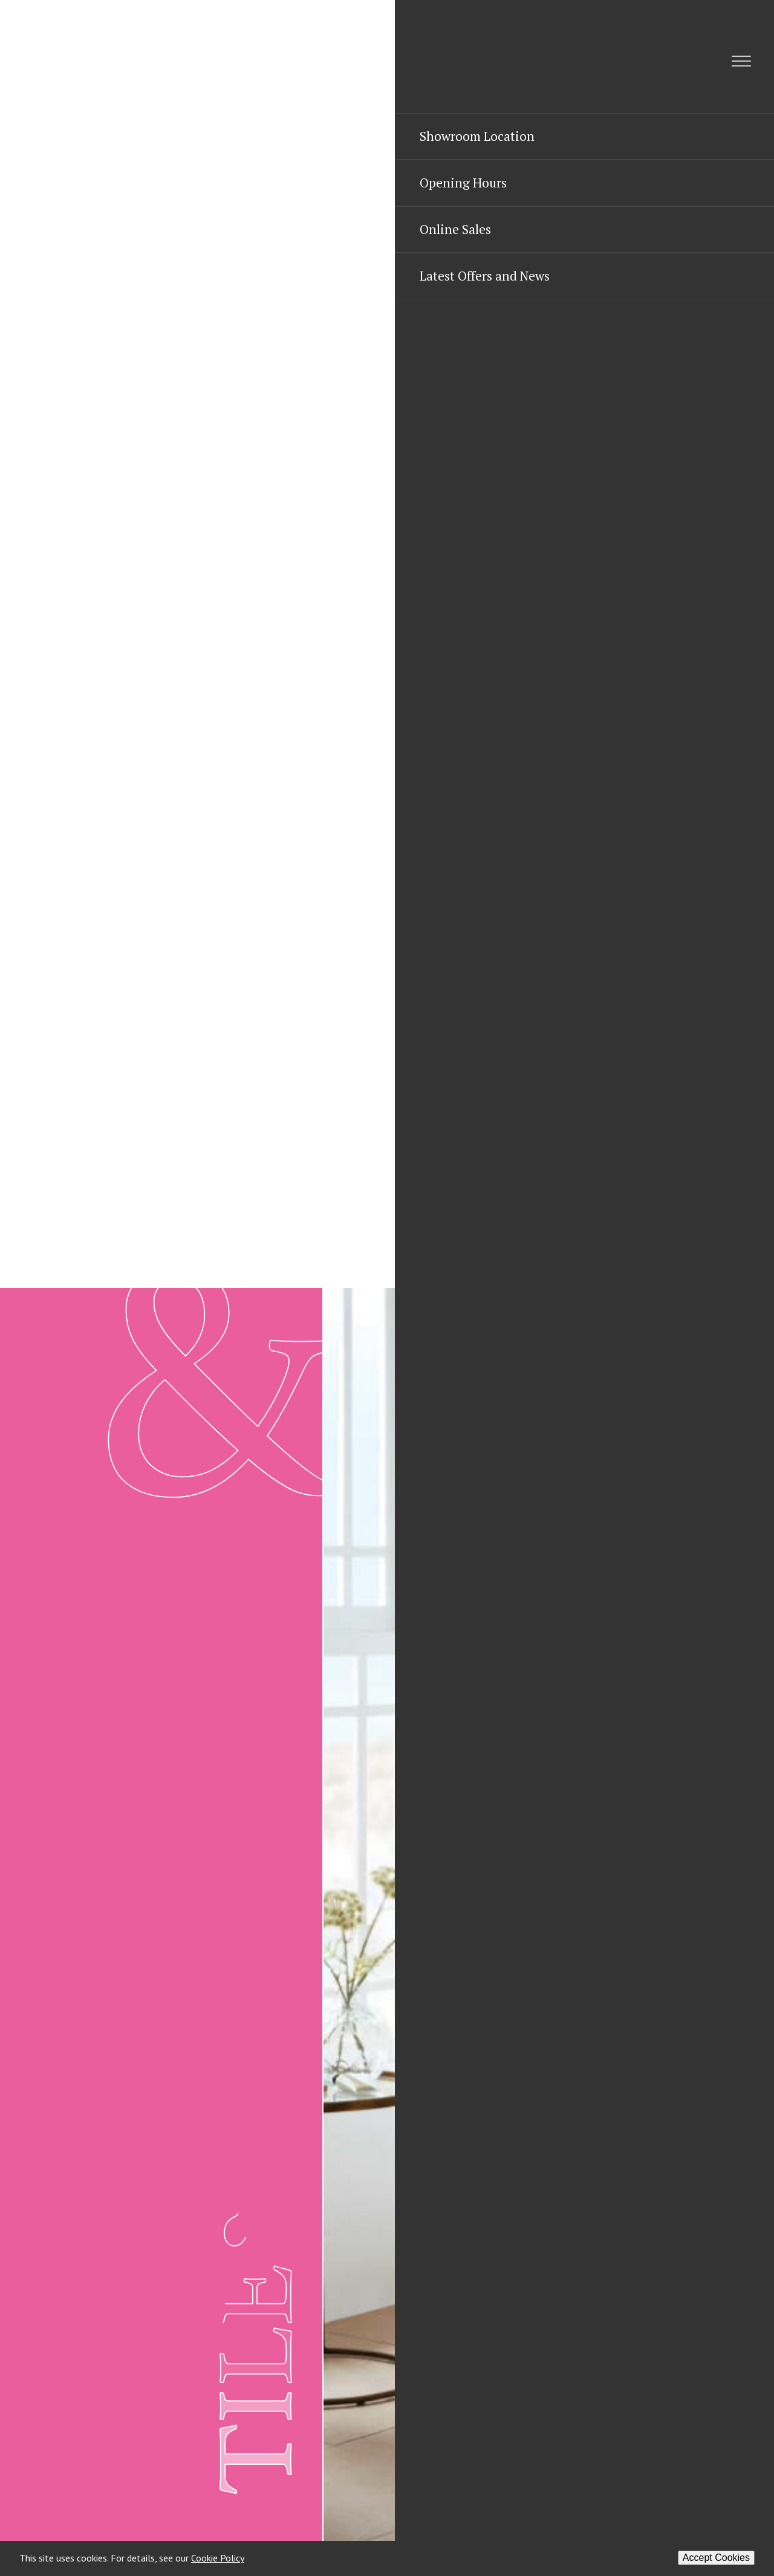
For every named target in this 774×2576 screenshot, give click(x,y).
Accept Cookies (716, 2557)
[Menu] (395, 66)
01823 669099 (627, 583)
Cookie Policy (217, 2558)
